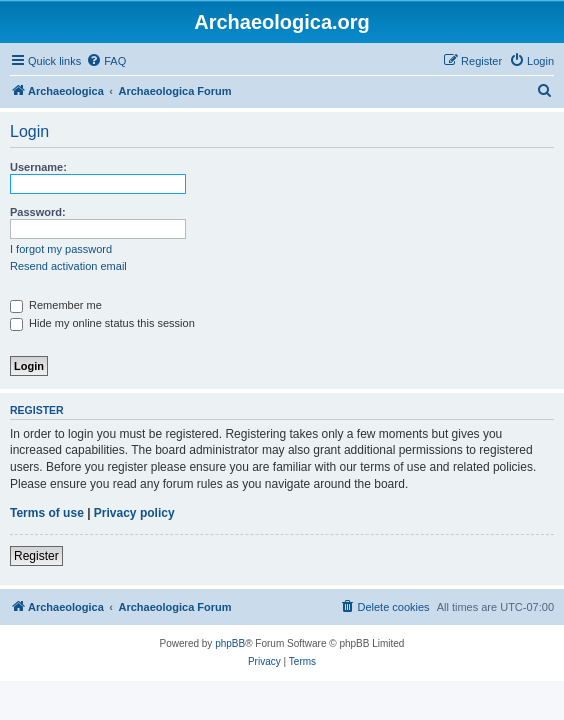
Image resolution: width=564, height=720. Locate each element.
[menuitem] (106, 61)
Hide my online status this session (102, 323)
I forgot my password (61, 249)
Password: (38, 212)
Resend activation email (68, 266)
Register (36, 556)
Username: (38, 167)
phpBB (230, 643)
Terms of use (47, 513)
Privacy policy (134, 513)
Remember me (56, 305)
